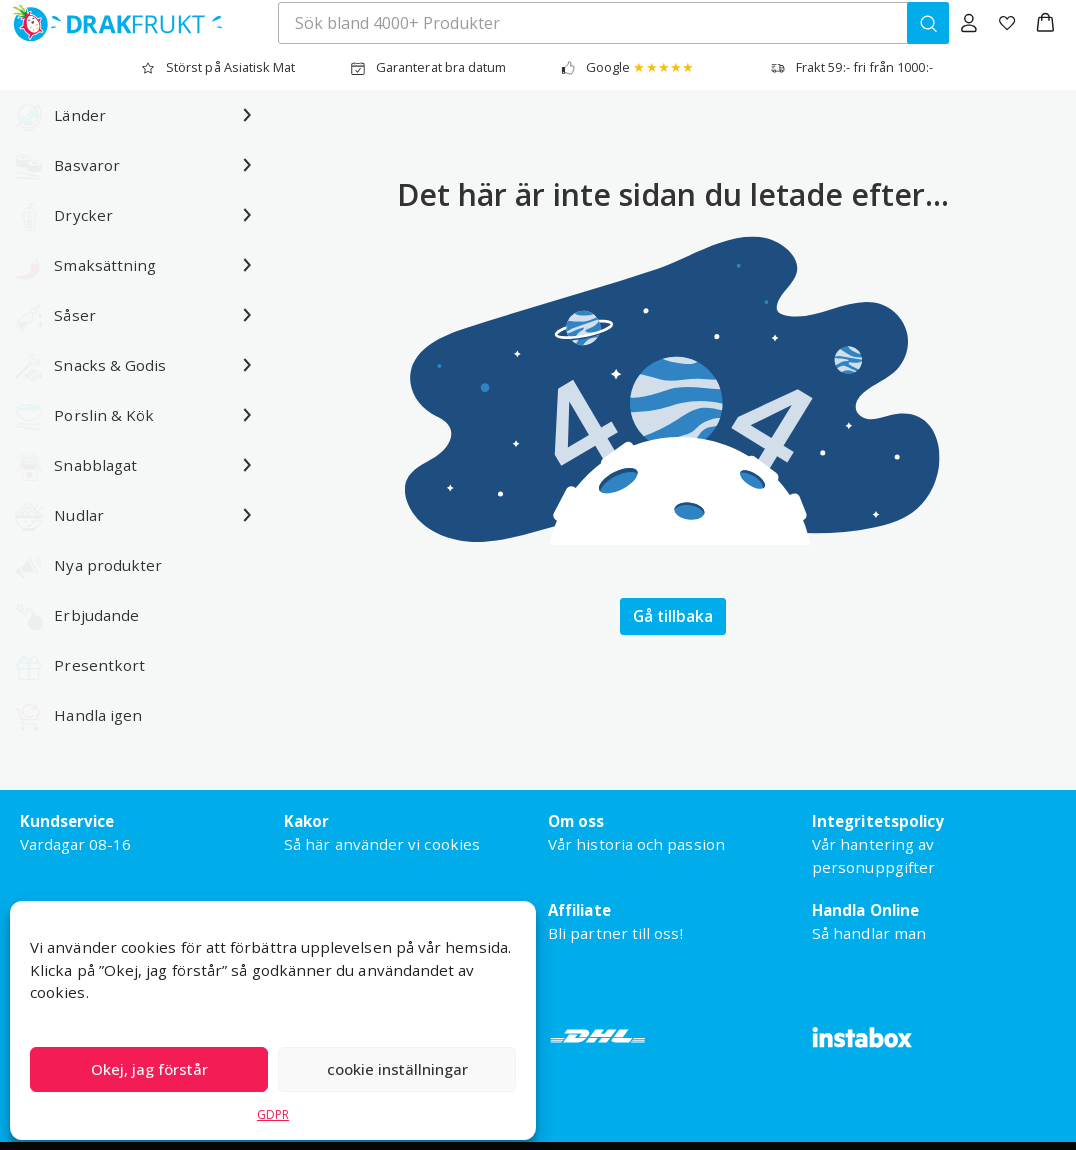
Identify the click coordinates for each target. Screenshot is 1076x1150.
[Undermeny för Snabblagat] (247, 465)
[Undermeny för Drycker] (247, 215)
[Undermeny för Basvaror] (247, 165)
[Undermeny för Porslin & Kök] (247, 415)
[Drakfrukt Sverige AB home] (111, 23)
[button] (1045, 23)
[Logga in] (969, 23)
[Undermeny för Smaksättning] (247, 265)
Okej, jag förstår (149, 1069)
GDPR (273, 1114)
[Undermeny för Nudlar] (247, 515)
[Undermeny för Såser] (247, 315)
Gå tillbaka (673, 616)
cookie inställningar (397, 1069)
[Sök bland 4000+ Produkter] (928, 23)
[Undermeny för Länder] (247, 115)
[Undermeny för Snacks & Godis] (247, 365)
